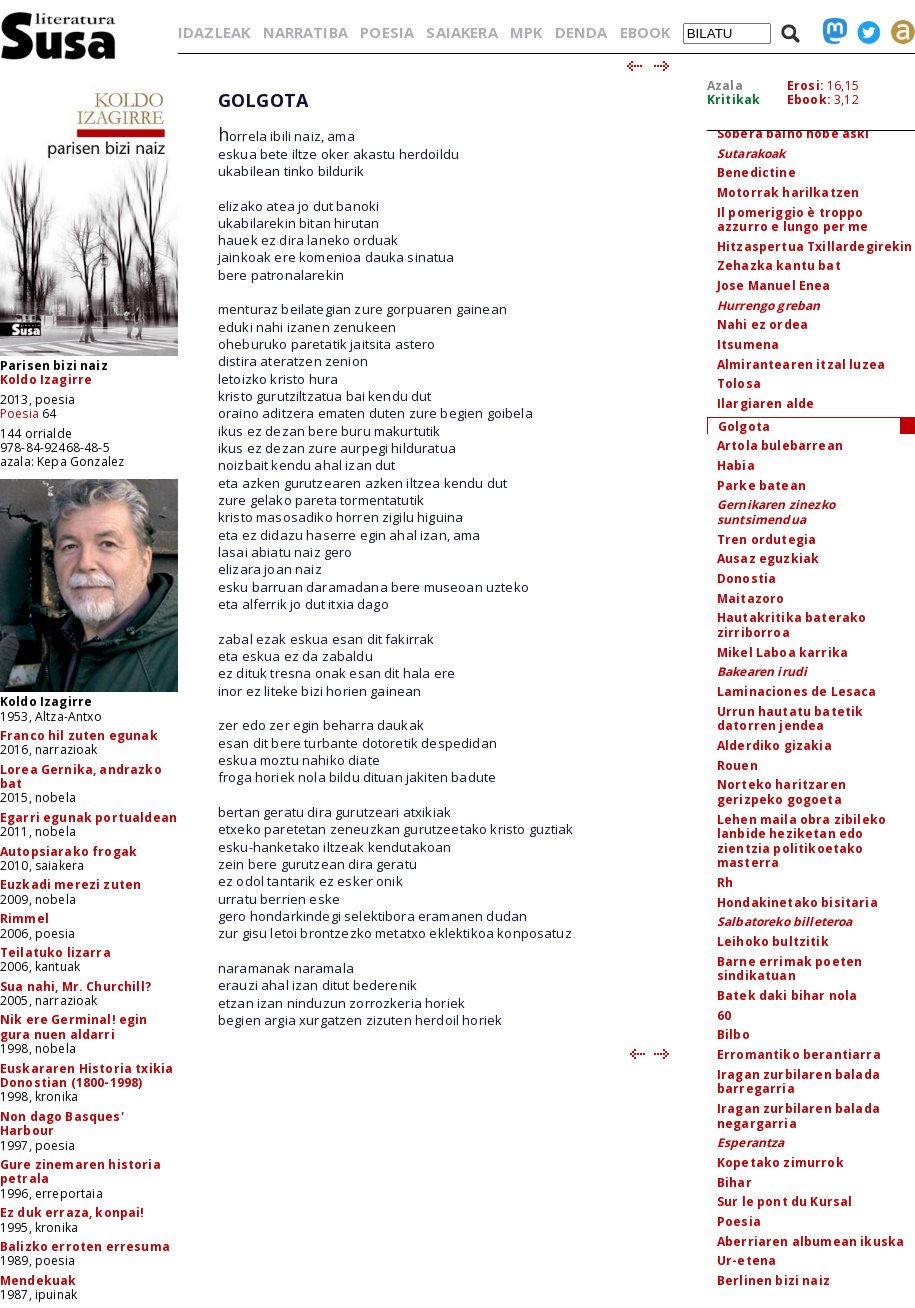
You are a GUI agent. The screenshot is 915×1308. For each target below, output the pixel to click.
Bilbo (733, 1034)
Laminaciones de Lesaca (797, 691)
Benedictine (756, 172)
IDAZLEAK (214, 32)
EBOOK (645, 32)
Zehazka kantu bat (779, 265)
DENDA (581, 32)
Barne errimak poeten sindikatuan (789, 969)
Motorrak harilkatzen (788, 192)
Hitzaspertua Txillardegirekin (815, 246)
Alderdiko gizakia (774, 745)
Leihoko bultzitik (773, 941)
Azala (725, 85)
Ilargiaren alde (765, 403)
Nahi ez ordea (762, 324)
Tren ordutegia (766, 539)
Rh (725, 882)
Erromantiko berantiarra (799, 1054)
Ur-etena (746, 1260)
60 (724, 1015)
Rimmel (24, 918)
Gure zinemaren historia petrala (80, 1171)
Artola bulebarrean (780, 445)
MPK (526, 32)
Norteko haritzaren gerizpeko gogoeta (781, 792)
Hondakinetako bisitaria (797, 902)
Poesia (19, 413)
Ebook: (809, 99)
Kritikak (733, 99)
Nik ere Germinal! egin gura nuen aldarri (74, 1026)
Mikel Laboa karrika (782, 652)
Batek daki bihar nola (787, 995)
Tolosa (739, 383)
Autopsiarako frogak (68, 851)
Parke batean (761, 485)
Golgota (744, 426)
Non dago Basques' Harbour (62, 1123)
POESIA (387, 32)
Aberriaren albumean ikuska (810, 1241)
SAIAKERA (461, 32)
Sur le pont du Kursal (784, 1201)
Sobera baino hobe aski (793, 133)
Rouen (737, 765)
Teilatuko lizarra (55, 952)
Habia (736, 465)
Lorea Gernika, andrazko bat (81, 776)
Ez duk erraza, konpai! (72, 1212)
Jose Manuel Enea (774, 285)
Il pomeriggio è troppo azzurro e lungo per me (793, 220)
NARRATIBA (305, 32)
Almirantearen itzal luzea (801, 364)
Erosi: (805, 85)
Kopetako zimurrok (780, 1162)
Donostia (746, 578)
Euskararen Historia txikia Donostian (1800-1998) (86, 1075)
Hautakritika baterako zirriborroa (791, 625)
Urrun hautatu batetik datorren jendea (790, 719)
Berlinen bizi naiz (773, 1280)
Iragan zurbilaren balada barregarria (798, 1082)
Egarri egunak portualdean (88, 817)
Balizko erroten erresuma (85, 1246)
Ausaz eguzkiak (768, 558)
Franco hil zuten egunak (79, 735)
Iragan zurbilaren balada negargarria (798, 1116)
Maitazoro (750, 598)
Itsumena (748, 344)
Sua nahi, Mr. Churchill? (75, 986)
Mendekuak (38, 1280)
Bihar (734, 1182)
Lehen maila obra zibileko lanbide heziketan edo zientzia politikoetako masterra (801, 841)
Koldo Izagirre (46, 379)
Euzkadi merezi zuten (70, 884)
